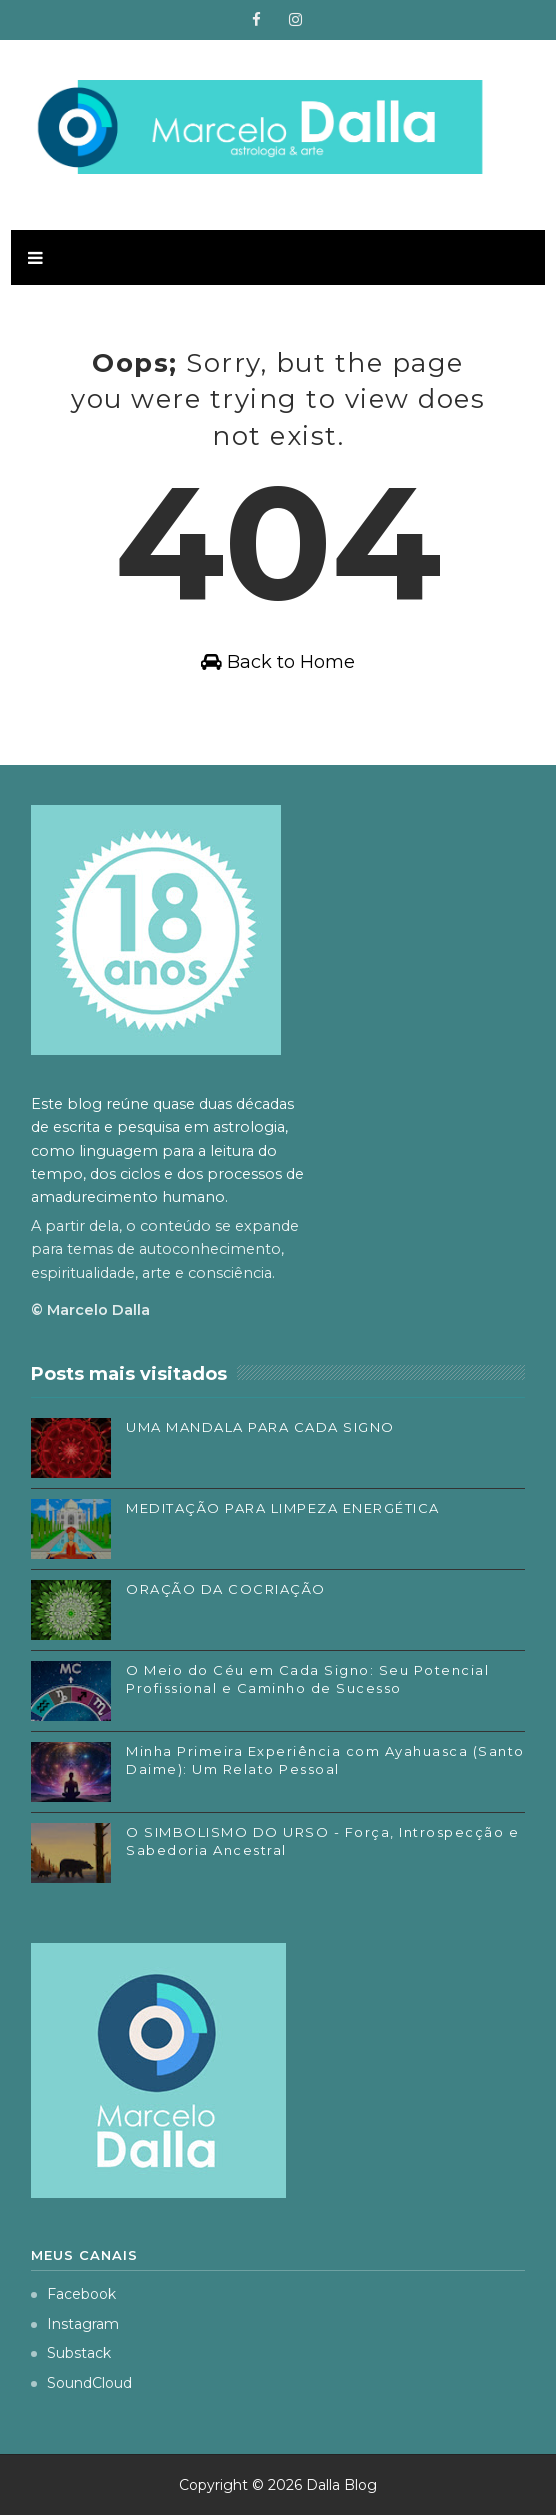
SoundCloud (81, 2383)
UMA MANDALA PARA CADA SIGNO (260, 1427)
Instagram (75, 2324)
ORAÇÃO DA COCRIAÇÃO (226, 1589)
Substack (71, 2353)
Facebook (73, 2294)
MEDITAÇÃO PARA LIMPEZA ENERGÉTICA (283, 1508)
